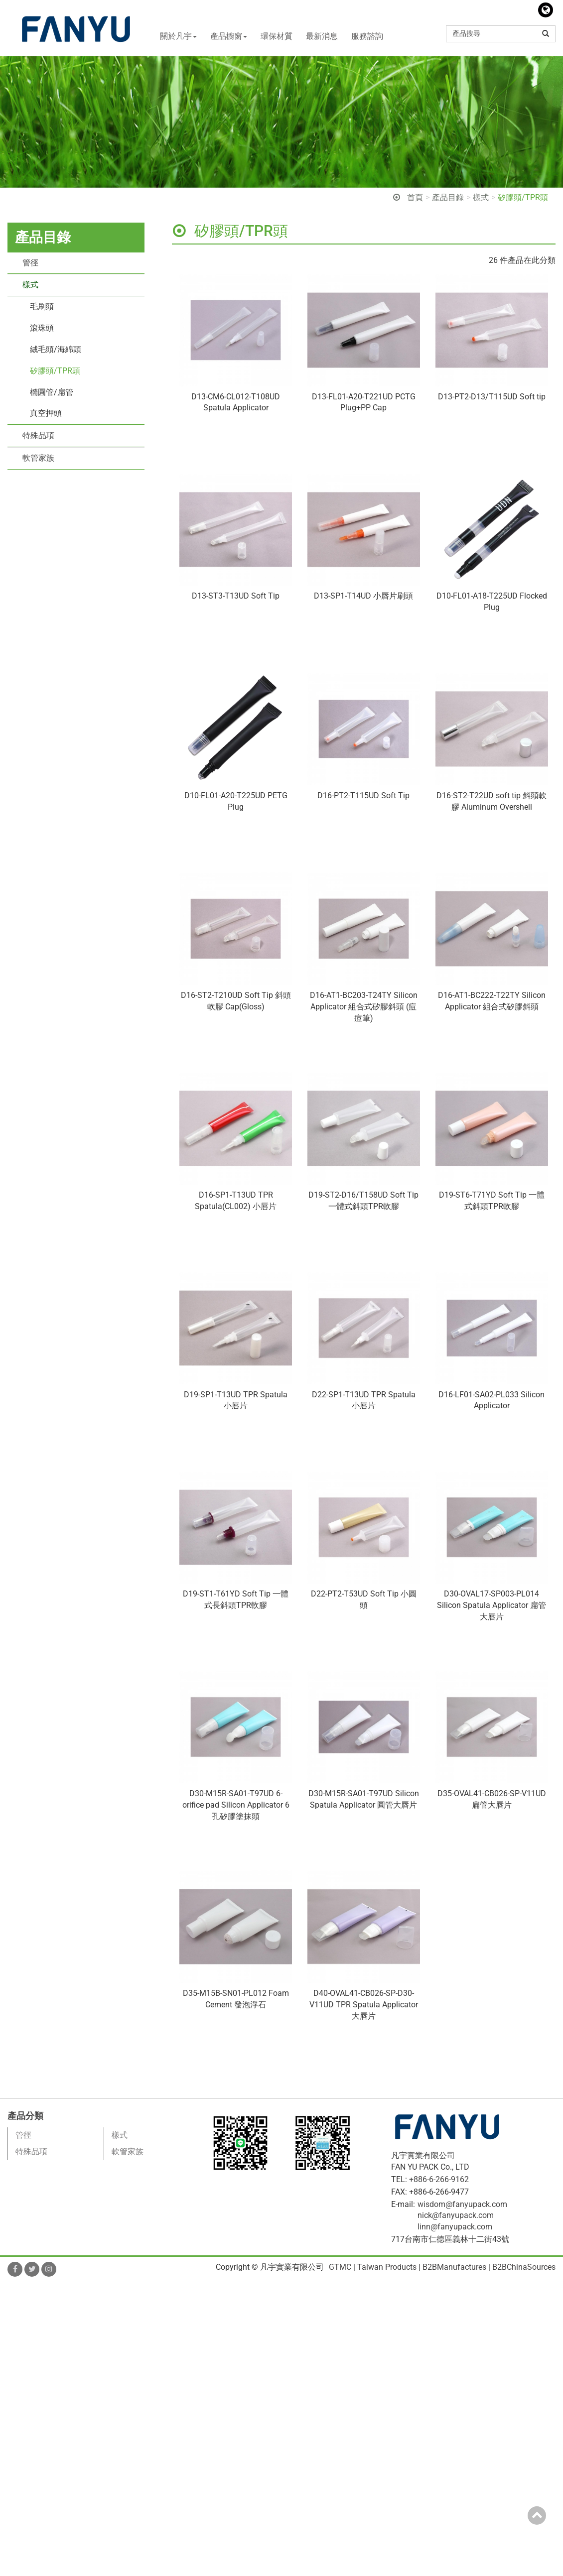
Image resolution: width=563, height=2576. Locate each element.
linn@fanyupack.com (455, 2226)
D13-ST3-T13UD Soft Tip (236, 596)
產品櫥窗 (228, 36)
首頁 (415, 197)
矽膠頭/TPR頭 (523, 197)
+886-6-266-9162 (439, 2179)
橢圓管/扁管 (51, 392)
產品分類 (25, 2115)
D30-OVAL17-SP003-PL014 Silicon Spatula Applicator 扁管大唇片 (491, 1605)
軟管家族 (38, 458)
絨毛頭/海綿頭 (55, 349)
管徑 (30, 262)
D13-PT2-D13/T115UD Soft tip (492, 396)
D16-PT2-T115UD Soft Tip (363, 795)
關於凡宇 (178, 36)
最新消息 (322, 36)
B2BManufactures (454, 2267)
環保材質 (276, 36)
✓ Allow (14, 2310)
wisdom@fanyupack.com (462, 2204)
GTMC (340, 2267)
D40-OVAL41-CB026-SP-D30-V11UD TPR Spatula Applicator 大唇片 (363, 2004)
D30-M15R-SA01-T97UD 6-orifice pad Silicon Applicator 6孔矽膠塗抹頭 (235, 1805)
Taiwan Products (387, 2267)
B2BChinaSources (524, 2267)
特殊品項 (38, 435)
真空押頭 (46, 413)
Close (9, 2287)
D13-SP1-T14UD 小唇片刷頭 (363, 596)
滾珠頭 (42, 328)
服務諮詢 (367, 36)
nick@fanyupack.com (456, 2215)
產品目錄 (448, 197)
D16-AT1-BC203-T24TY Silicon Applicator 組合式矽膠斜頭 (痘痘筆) (364, 1006)
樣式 (481, 197)
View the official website (88, 2389)
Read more (22, 2389)
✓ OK (284, 2570)
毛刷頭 (42, 306)
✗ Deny (13, 2321)
